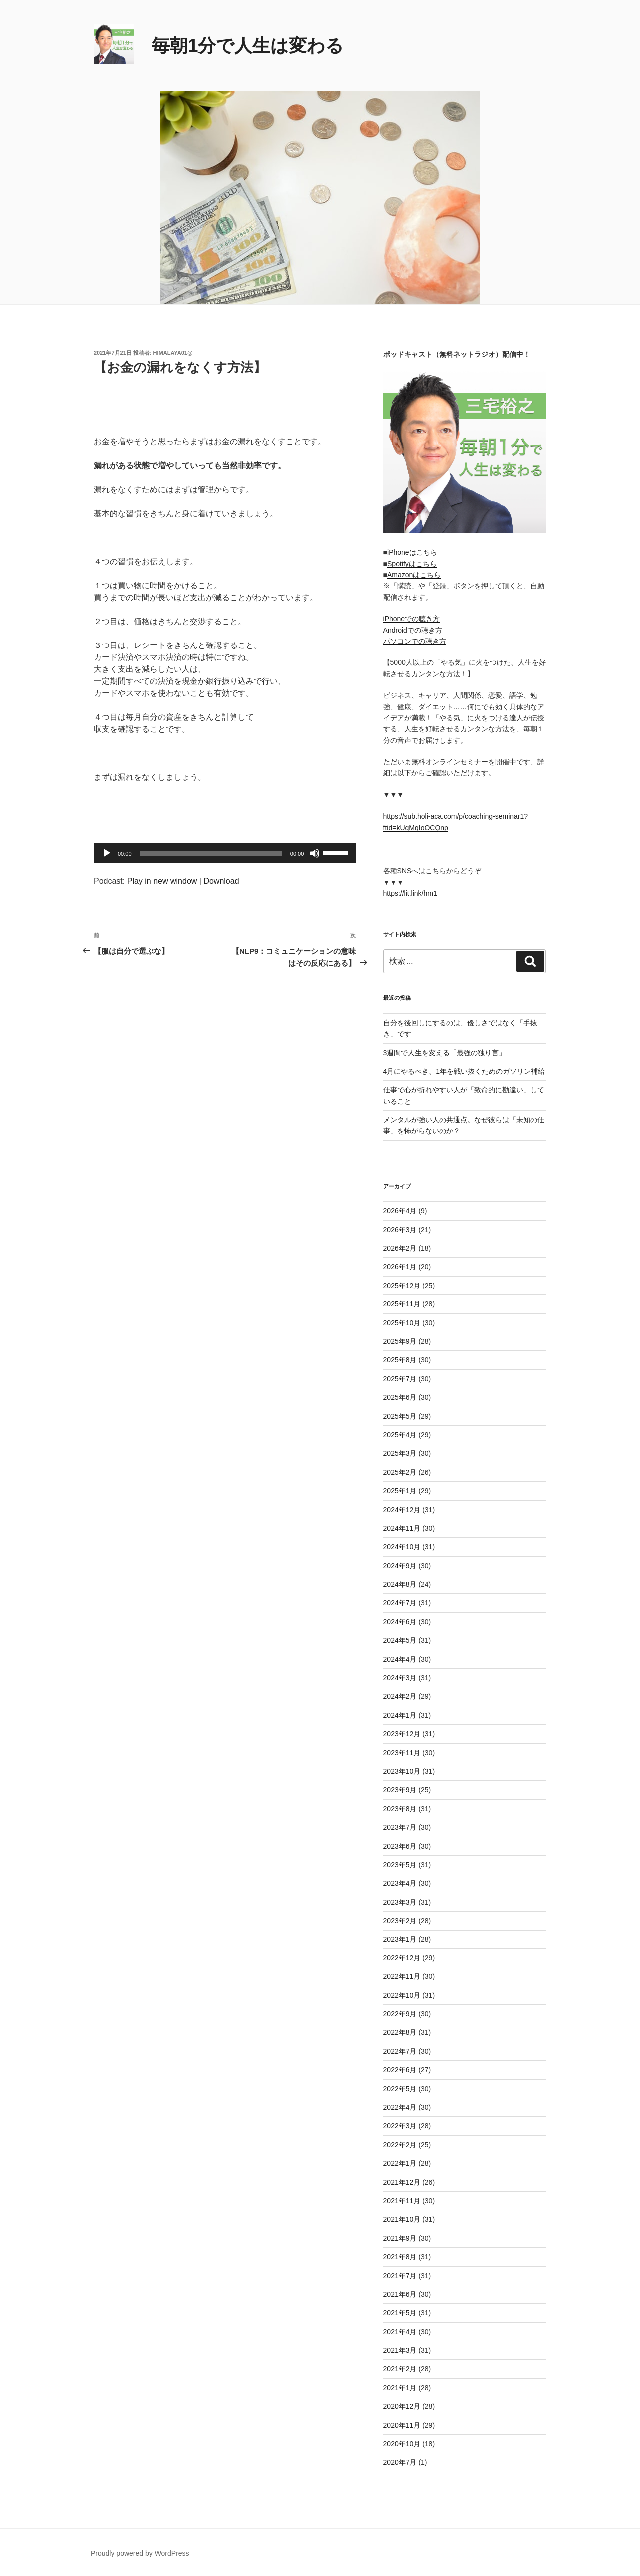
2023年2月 (400, 1921)
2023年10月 (402, 1771)
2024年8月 (400, 1584)
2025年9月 (400, 1341)
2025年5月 (400, 1416)
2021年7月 (400, 2276)
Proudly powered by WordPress (140, 2553)
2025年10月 (402, 1323)
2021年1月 (400, 2388)
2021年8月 (400, 2257)
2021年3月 (400, 2350)
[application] (225, 853)
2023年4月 (400, 1883)
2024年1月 (400, 1715)
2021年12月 (402, 2182)
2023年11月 (402, 1753)
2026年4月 (400, 1211)
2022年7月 (400, 2051)
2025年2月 (400, 1472)
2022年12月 (402, 1958)
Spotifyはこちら (412, 564)
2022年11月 (402, 1976)
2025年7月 (400, 1379)
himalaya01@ (173, 353)
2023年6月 (400, 1846)
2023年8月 (400, 1809)
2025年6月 (400, 1397)
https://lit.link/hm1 (411, 893)
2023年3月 (400, 1902)
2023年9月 (400, 1790)
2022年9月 (400, 2014)
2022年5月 (400, 2089)
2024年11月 (402, 1528)
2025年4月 (400, 1435)
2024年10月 (402, 1547)
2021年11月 (402, 2201)
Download (221, 881)
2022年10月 (402, 1995)
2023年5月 (400, 1865)
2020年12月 (402, 2406)
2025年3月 (400, 1453)
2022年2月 (400, 2145)
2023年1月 (400, 1939)
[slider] (211, 853)
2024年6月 (400, 1622)
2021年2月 (400, 2369)
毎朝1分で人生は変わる (248, 45)
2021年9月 (400, 2238)
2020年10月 (402, 2444)
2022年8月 (400, 2032)
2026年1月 (400, 1267)
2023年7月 (400, 1827)
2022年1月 (400, 2163)
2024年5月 (400, 1640)
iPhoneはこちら (413, 552)
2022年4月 (400, 2107)
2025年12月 (402, 1285)
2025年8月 (400, 1360)
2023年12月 (402, 1734)
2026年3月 (400, 1230)
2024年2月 (400, 1696)
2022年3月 (400, 2126)
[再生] (107, 853)
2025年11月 (402, 1304)
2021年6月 (400, 2294)
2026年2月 (400, 1248)
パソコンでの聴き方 (415, 641)
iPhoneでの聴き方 (412, 619)
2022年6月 (400, 2070)
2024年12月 (402, 1510)
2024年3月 (400, 1678)
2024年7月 (400, 1603)
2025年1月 (400, 1491)
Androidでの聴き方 (413, 630)
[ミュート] (315, 853)
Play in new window (163, 881)
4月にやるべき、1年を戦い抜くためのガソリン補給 (465, 1071)
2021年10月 (402, 2219)
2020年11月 (402, 2425)
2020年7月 (400, 2462)
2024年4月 (400, 1659)
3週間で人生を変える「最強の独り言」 (445, 1053)
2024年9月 (400, 1566)
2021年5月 (400, 2313)
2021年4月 (400, 2332)
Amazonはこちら (414, 575)
